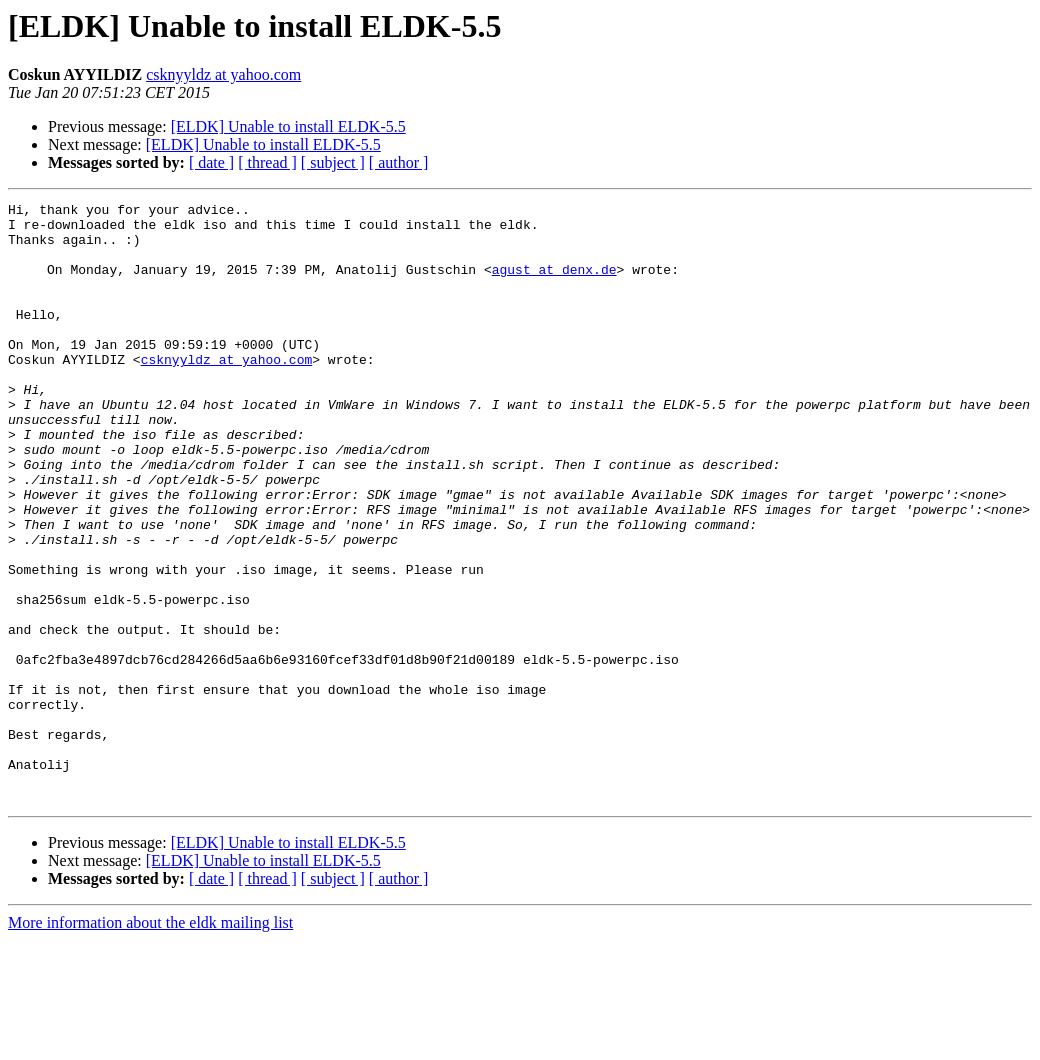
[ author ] (399, 162)
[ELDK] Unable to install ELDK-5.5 (288, 126)
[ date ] (211, 162)
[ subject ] (333, 162)
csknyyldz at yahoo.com (223, 74)
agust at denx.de (554, 284)
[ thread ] (267, 162)
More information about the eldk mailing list (150, 1042)
